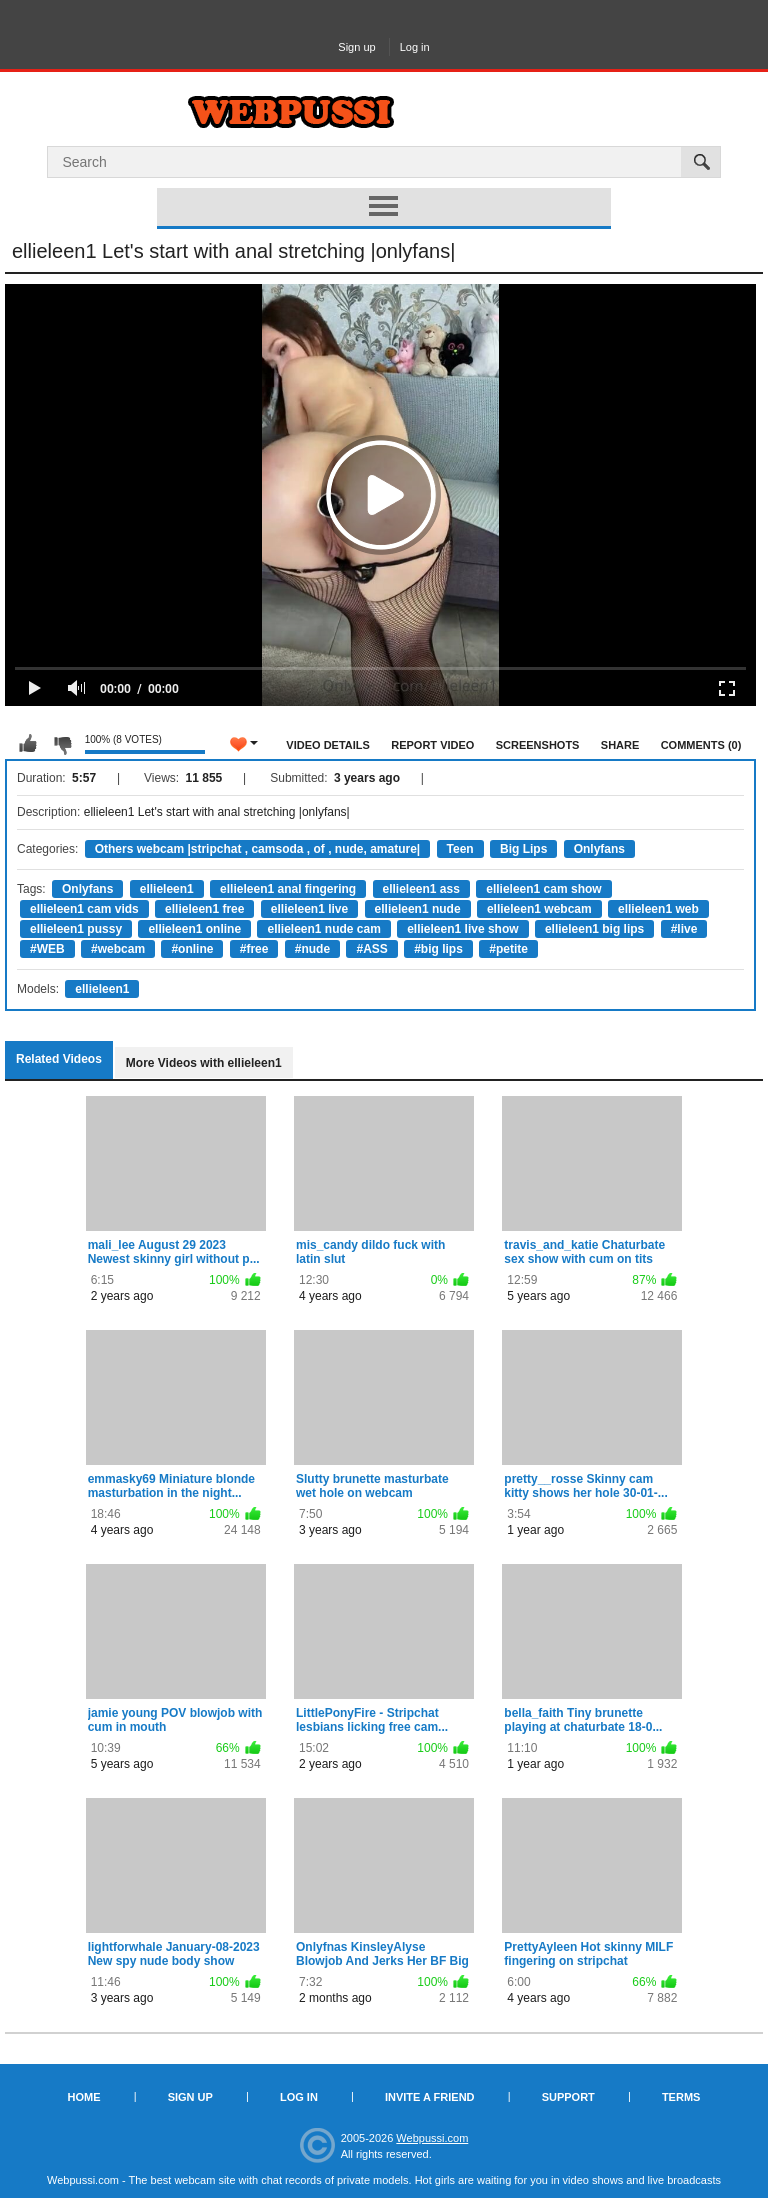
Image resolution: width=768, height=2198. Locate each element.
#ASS (371, 949)
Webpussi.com (432, 2138)
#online (192, 949)
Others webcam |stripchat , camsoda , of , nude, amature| (257, 849)
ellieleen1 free (204, 909)
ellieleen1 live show (462, 929)
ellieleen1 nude (418, 909)
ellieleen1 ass (421, 889)
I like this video (28, 744)
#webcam (118, 949)
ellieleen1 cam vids (84, 909)
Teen (460, 849)
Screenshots (538, 745)
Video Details (328, 745)
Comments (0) (701, 745)
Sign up (356, 47)
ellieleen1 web (658, 909)
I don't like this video (62, 744)
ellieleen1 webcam (539, 909)
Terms (681, 2097)
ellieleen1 (167, 889)
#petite (508, 949)
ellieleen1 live (309, 909)
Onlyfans (599, 849)
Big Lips (523, 849)
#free (254, 949)
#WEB (47, 949)
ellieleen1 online (194, 929)
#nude (312, 949)
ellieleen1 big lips (594, 929)
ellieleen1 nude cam (323, 929)
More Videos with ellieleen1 (204, 1063)
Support (568, 2097)
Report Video (432, 745)
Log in (415, 47)
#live (684, 929)
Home (84, 2097)
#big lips (438, 949)
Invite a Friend (430, 2097)
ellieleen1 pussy (76, 929)
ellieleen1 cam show (543, 889)
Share (620, 745)
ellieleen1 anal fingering (288, 889)
